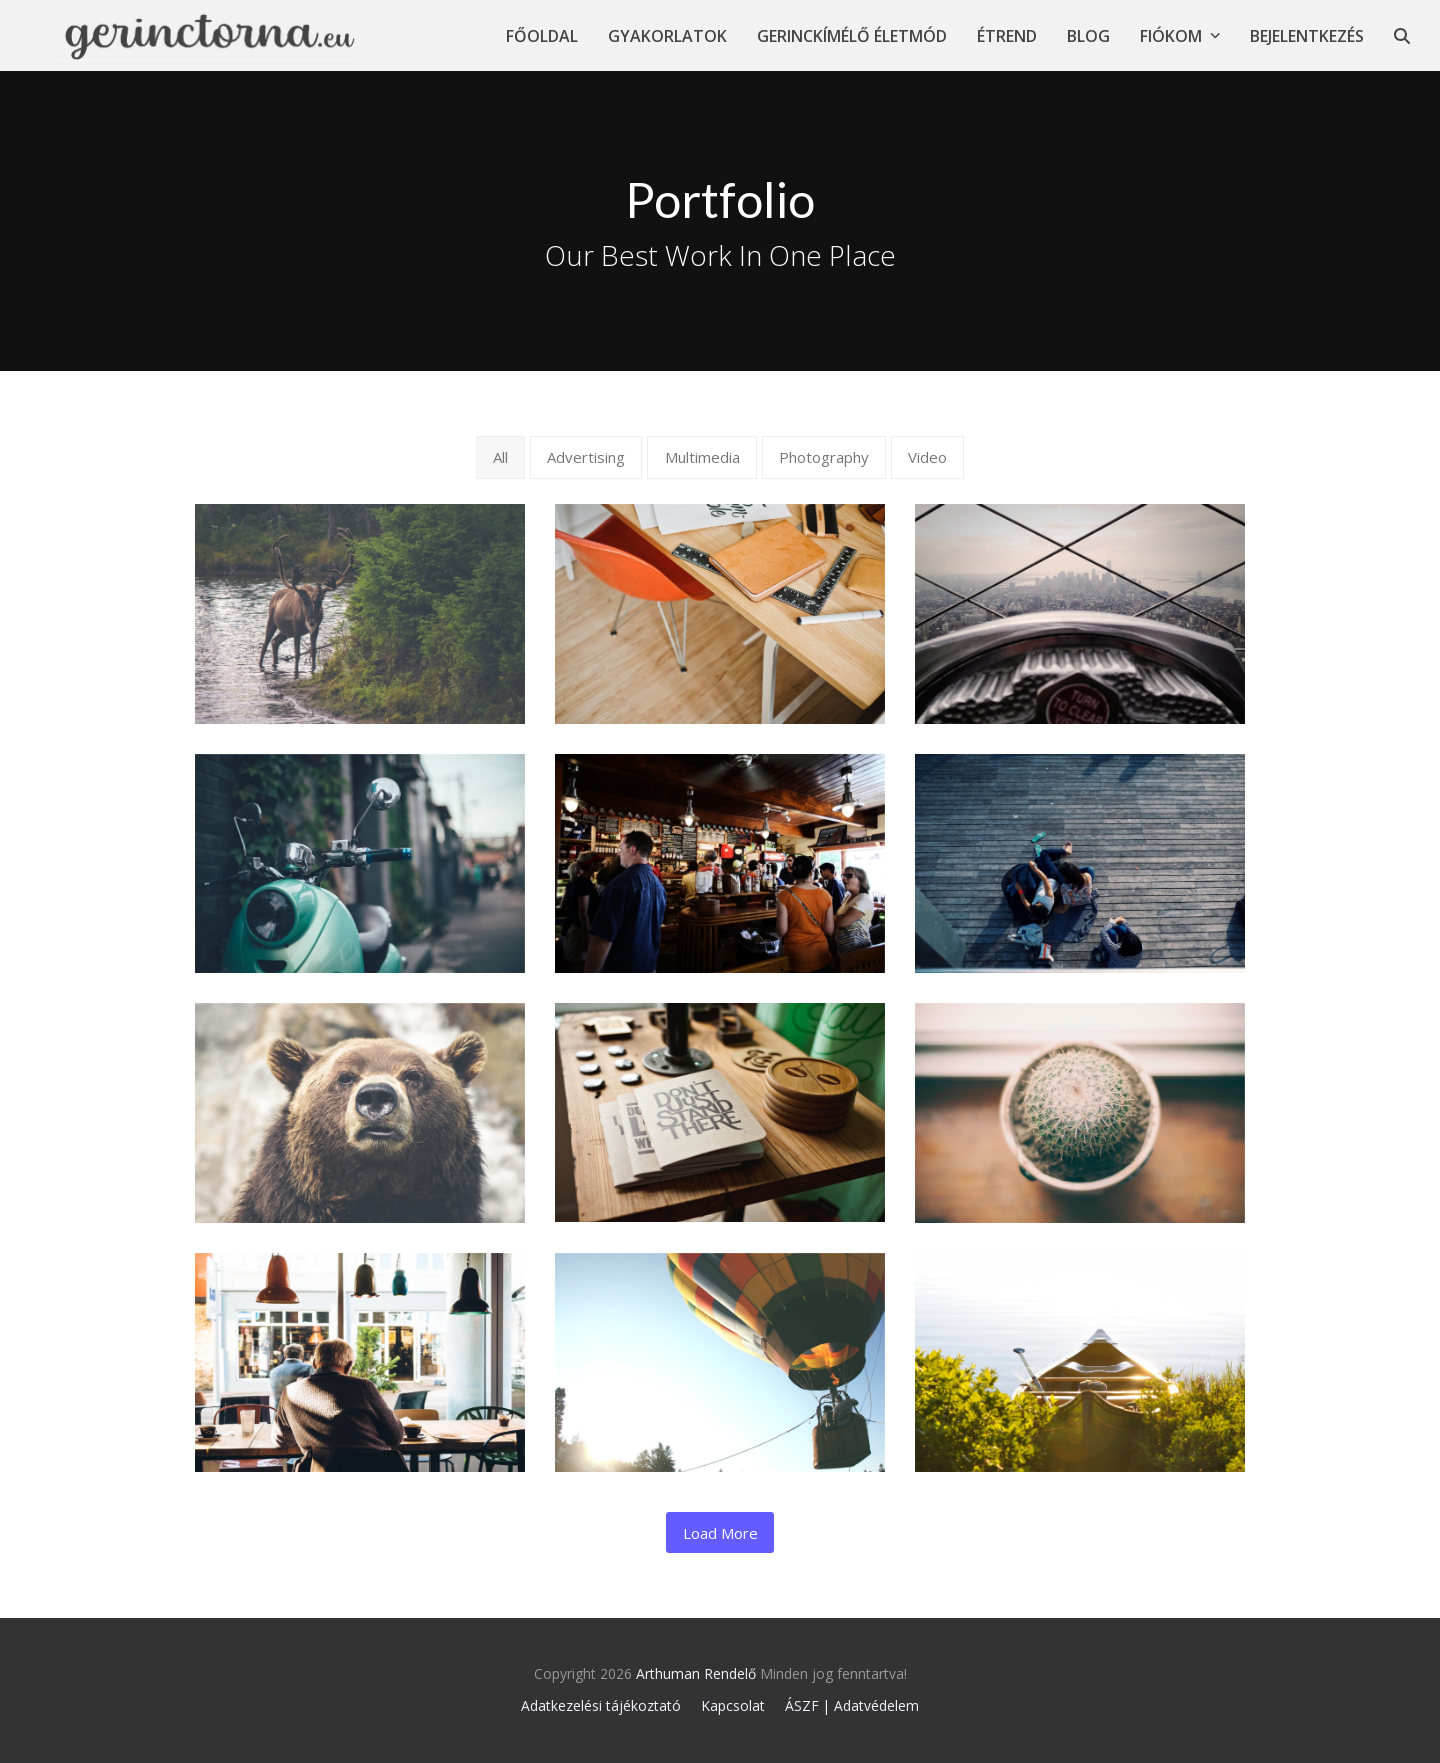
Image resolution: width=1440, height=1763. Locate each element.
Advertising (586, 457)
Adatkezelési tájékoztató (601, 1705)
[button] (1402, 35)
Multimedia (702, 457)
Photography (824, 457)
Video (927, 457)
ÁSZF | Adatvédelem (852, 1705)
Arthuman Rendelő (696, 1673)
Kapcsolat (733, 1705)
